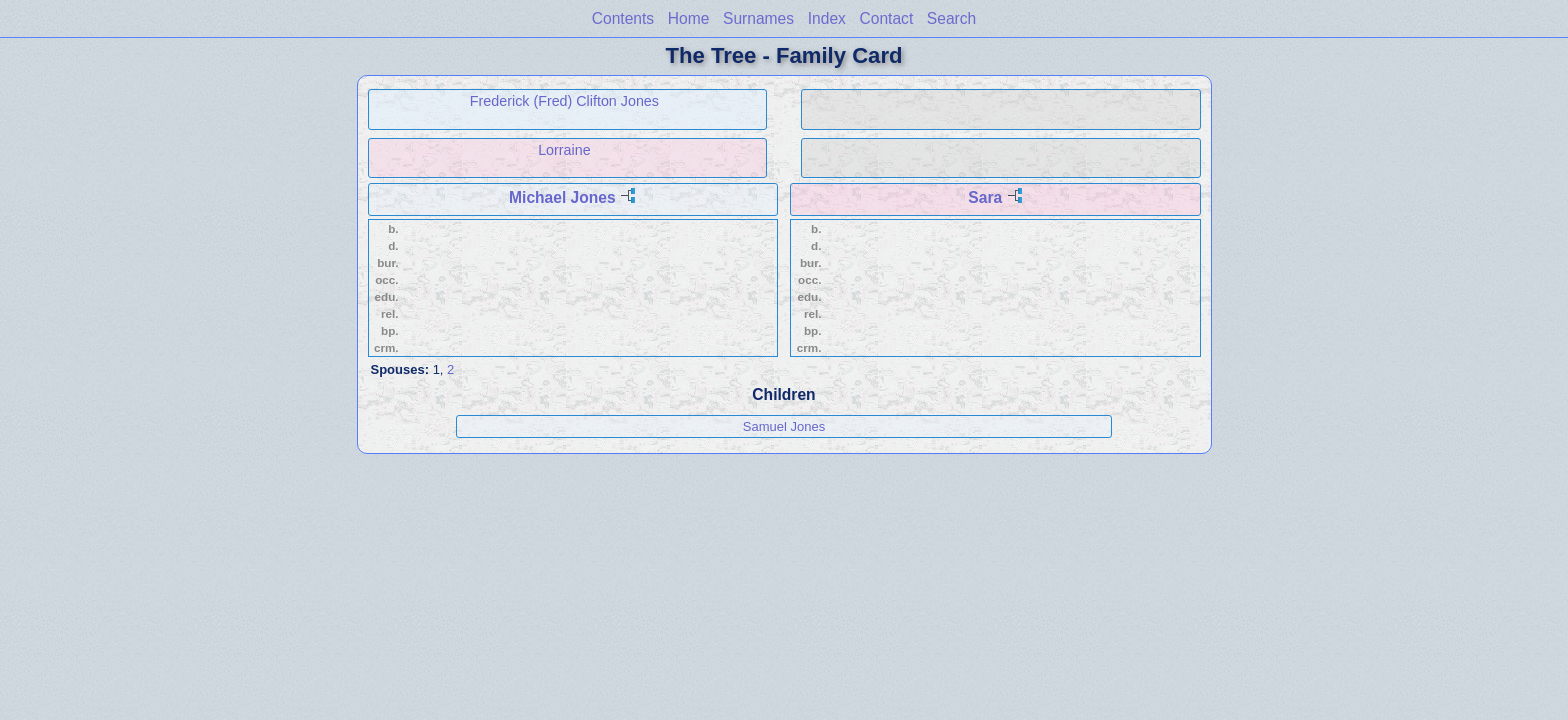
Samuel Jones (784, 426)
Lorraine (564, 150)
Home (689, 18)
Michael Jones (562, 197)
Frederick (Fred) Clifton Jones (564, 101)
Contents (623, 18)
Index (827, 18)
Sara (985, 197)
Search (951, 18)
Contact (886, 18)
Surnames (758, 18)
